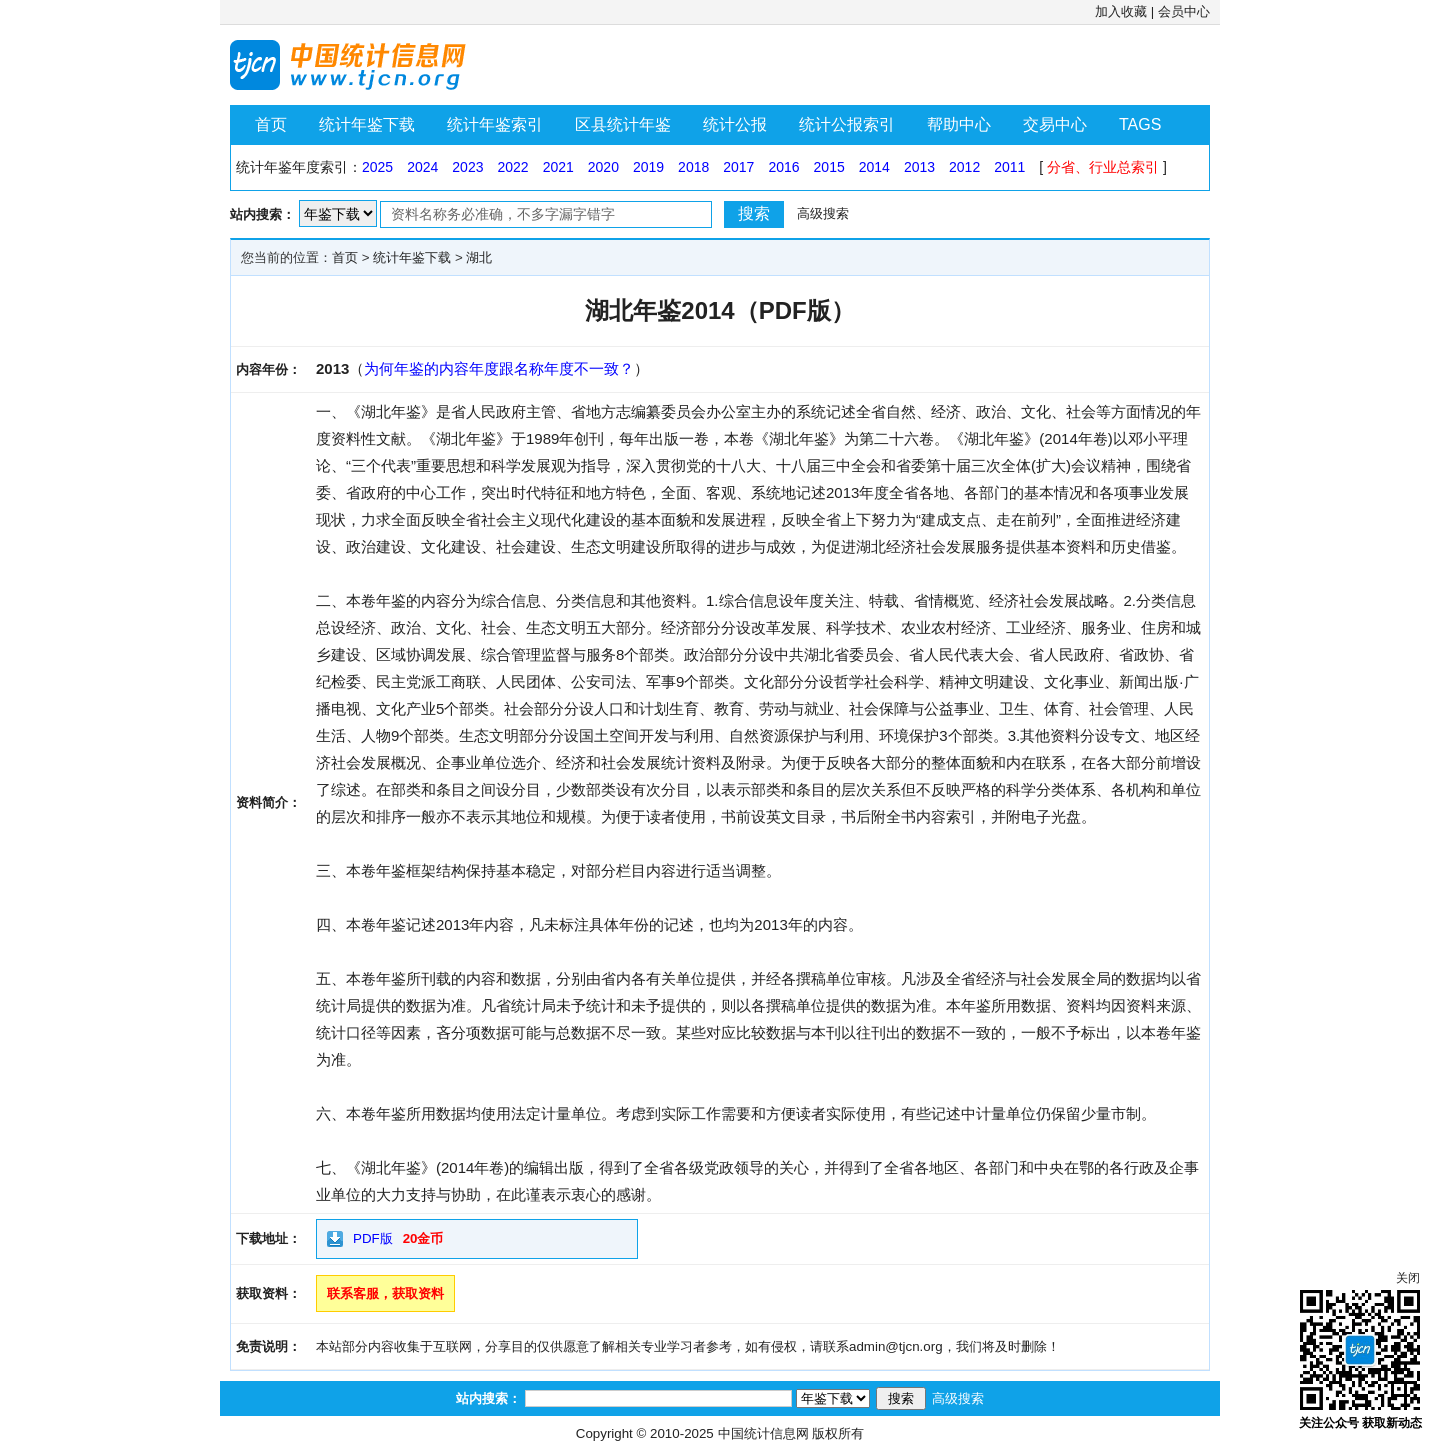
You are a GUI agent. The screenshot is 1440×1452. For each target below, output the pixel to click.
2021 (558, 167)
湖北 (479, 257)
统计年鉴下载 (367, 124)
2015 (829, 167)
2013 (919, 167)
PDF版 (373, 1238)
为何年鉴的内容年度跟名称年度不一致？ (499, 368)
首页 (271, 124)
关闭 (1408, 1278)
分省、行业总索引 (1103, 167)
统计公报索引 (847, 124)
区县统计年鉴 (623, 124)
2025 (377, 167)
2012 (964, 167)
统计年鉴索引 (495, 124)
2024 (422, 167)
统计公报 (735, 124)
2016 (783, 167)
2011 (1009, 167)
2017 (738, 167)
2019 (648, 167)
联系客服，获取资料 (385, 1293)
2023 (467, 167)
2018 (693, 167)
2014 (874, 167)
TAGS (1140, 124)
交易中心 (1055, 124)
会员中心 (1184, 11)
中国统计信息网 (763, 1433)
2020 (603, 167)
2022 (512, 167)
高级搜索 (823, 213)
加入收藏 (1121, 11)
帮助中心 (959, 124)
